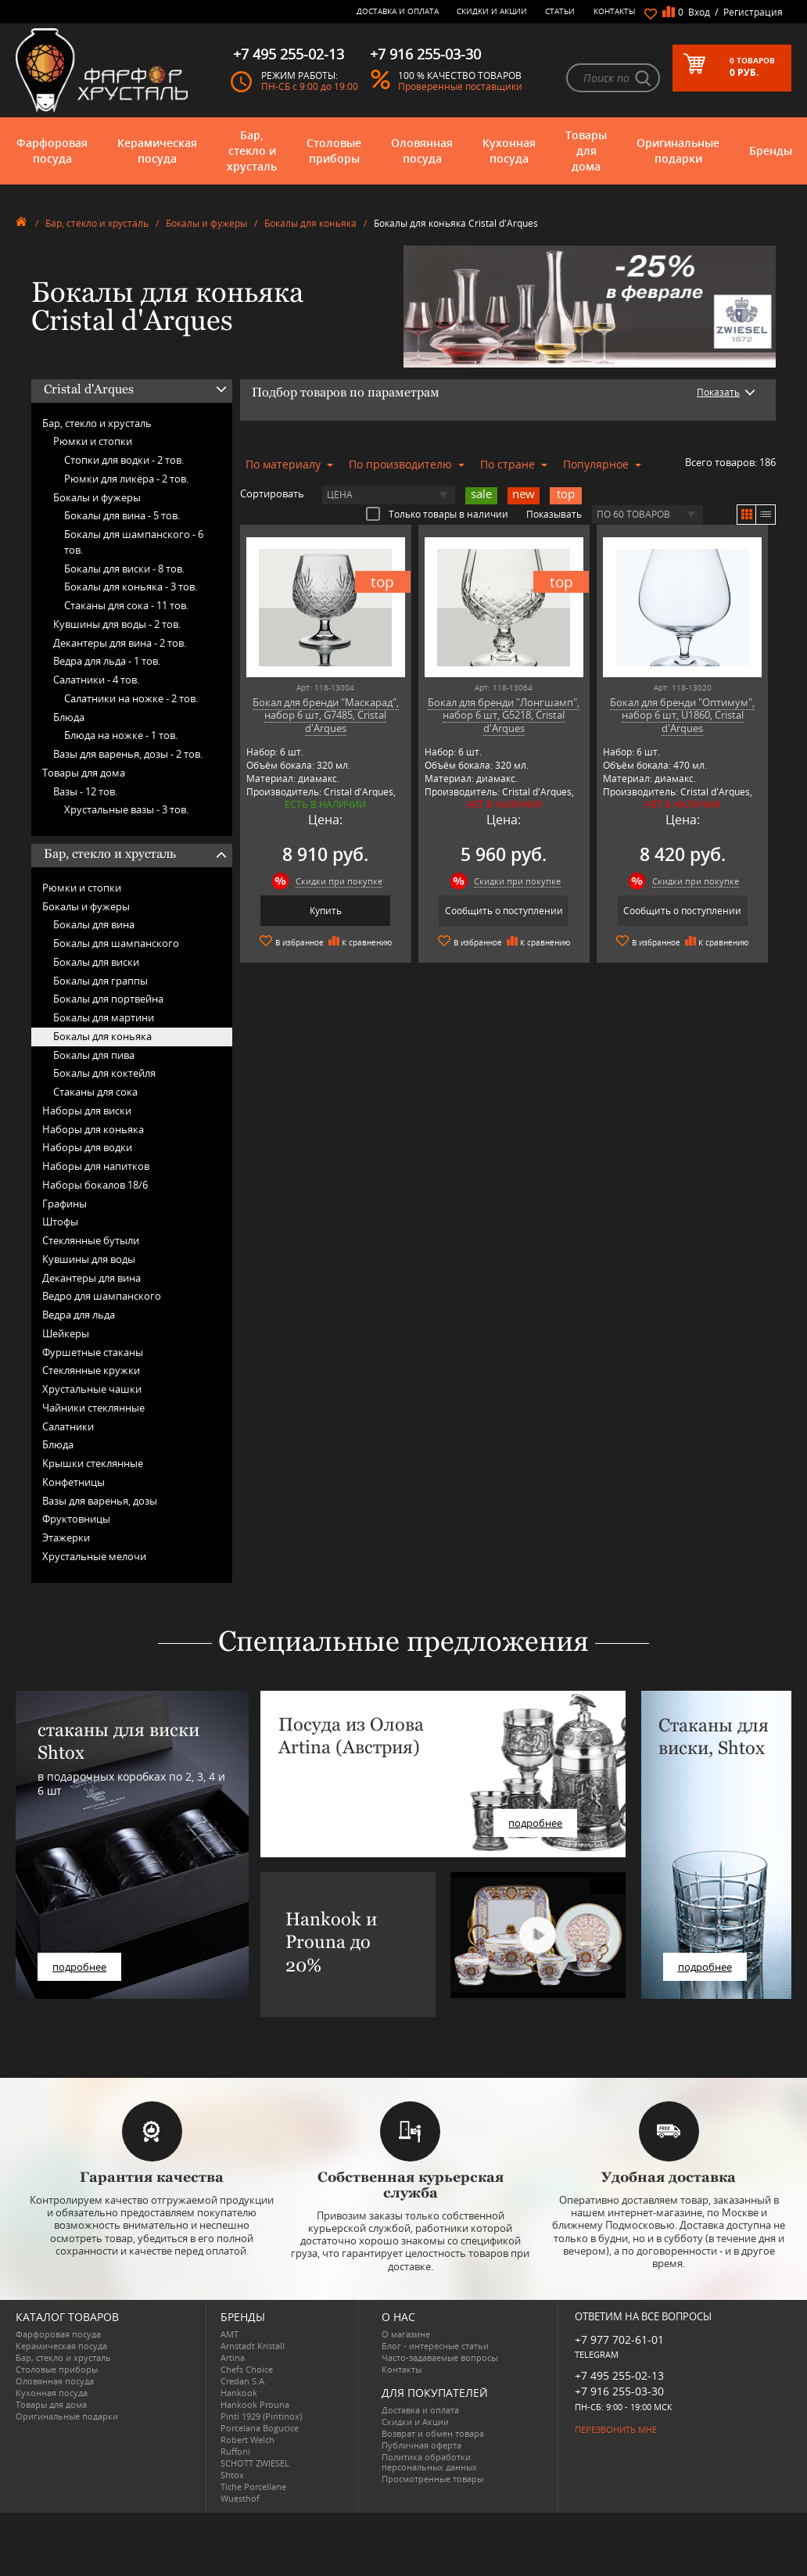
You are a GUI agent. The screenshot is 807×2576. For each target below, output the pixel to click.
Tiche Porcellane (253, 2486)
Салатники (68, 1426)
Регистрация (753, 12)
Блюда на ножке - (121, 735)
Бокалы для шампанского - (133, 542)
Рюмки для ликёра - (126, 479)
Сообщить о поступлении (504, 910)
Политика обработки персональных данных (429, 2462)
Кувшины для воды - (117, 624)
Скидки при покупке (339, 881)
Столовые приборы (334, 150)
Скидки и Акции (492, 10)
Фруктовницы (76, 1519)
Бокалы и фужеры (206, 223)
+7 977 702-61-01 (619, 2339)
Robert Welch (247, 2439)
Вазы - (85, 791)
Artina (233, 2357)
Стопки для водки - (124, 460)
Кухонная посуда (509, 150)
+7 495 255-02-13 (619, 2375)
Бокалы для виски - (124, 568)
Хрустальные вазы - (126, 809)
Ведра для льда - (106, 661)
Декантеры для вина (91, 1278)
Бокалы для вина (93, 924)
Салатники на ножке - (131, 698)
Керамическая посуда (157, 150)
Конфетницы (73, 1482)
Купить (326, 910)
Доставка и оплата (398, 10)
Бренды (770, 150)
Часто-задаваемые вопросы (439, 2357)
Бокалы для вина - (122, 515)
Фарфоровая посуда (52, 150)
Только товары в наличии (437, 514)
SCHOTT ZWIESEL (255, 2463)
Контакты (615, 10)
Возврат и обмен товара (433, 2433)
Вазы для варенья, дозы (99, 1501)
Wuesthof (240, 2498)
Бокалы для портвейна (108, 999)
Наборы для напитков (95, 1166)
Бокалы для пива (93, 1055)
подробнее (79, 1967)
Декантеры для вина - (119, 643)
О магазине (406, 2334)
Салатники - (96, 680)
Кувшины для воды (88, 1259)
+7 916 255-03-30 (619, 2391)
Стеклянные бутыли (90, 1240)
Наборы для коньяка (93, 1129)
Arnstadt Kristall (253, 2346)
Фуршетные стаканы (92, 1352)
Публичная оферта (421, 2445)
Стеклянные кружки (91, 1370)
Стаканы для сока (95, 1092)
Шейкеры (65, 1333)
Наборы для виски (86, 1110)
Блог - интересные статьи (435, 2346)
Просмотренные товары (432, 2479)
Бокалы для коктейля (104, 1073)
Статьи (560, 10)
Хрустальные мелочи (94, 1556)
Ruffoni (235, 2451)
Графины (64, 1204)
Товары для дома (586, 150)
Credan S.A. (244, 2381)
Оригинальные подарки (678, 150)
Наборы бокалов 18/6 (95, 1185)
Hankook (239, 2392)
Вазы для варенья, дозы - (128, 754)
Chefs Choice (247, 2369)
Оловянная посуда (422, 150)
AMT (230, 2334)
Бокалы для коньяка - (130, 586)
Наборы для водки (87, 1147)
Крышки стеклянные (92, 1463)
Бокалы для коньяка (310, 223)
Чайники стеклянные (93, 1408)
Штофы (60, 1221)
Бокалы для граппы (100, 981)
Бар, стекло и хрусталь (252, 150)
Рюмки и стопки (92, 441)
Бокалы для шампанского (116, 943)
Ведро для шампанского (101, 1296)
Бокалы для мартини (103, 1017)
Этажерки (66, 1537)
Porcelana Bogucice (260, 2428)
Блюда (68, 717)
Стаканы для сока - (126, 605)
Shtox (232, 2475)
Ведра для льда (78, 1315)
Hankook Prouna (255, 2404)
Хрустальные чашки (92, 1389)
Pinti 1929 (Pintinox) (261, 2416)
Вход (699, 12)
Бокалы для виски (96, 962)
